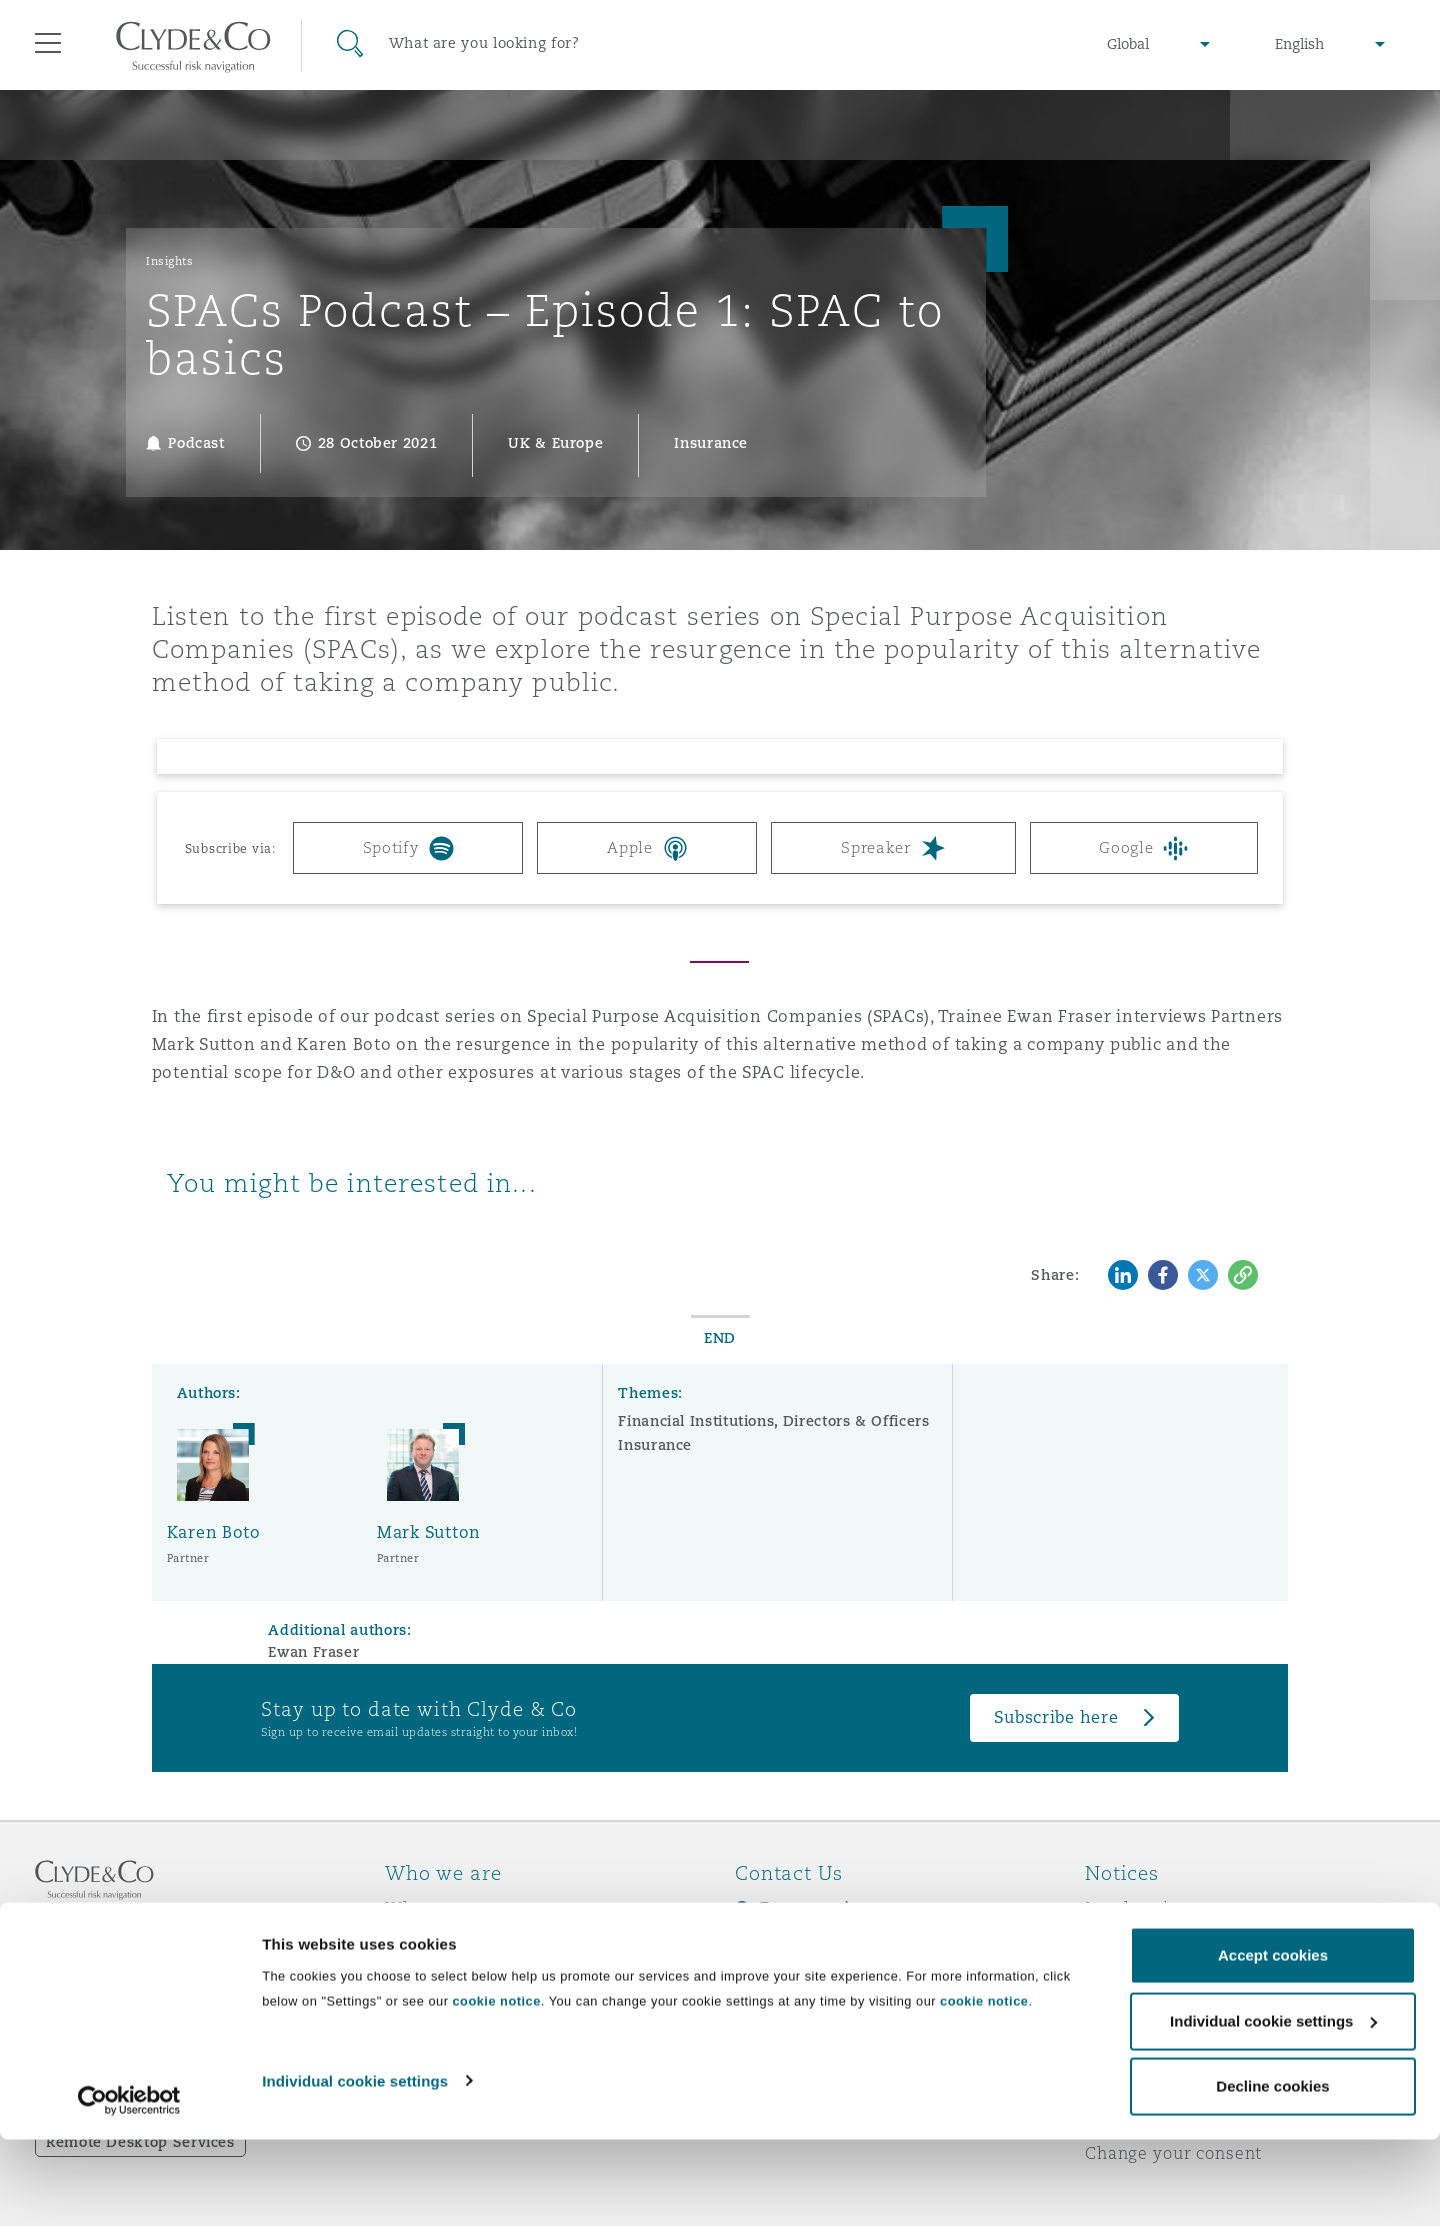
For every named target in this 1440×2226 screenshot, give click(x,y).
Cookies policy (1146, 1978)
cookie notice (496, 2087)
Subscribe (776, 1944)
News (408, 1978)
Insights (169, 261)
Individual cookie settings (355, 2166)
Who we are (435, 1908)
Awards (417, 1943)
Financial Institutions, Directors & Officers (773, 1421)
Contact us (780, 1979)
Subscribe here (1056, 1717)
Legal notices (1140, 1908)
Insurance (655, 1445)
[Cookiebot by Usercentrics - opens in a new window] (129, 2187)
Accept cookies (1273, 2041)
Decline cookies (1272, 2172)
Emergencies (814, 1908)
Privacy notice (1144, 1943)
